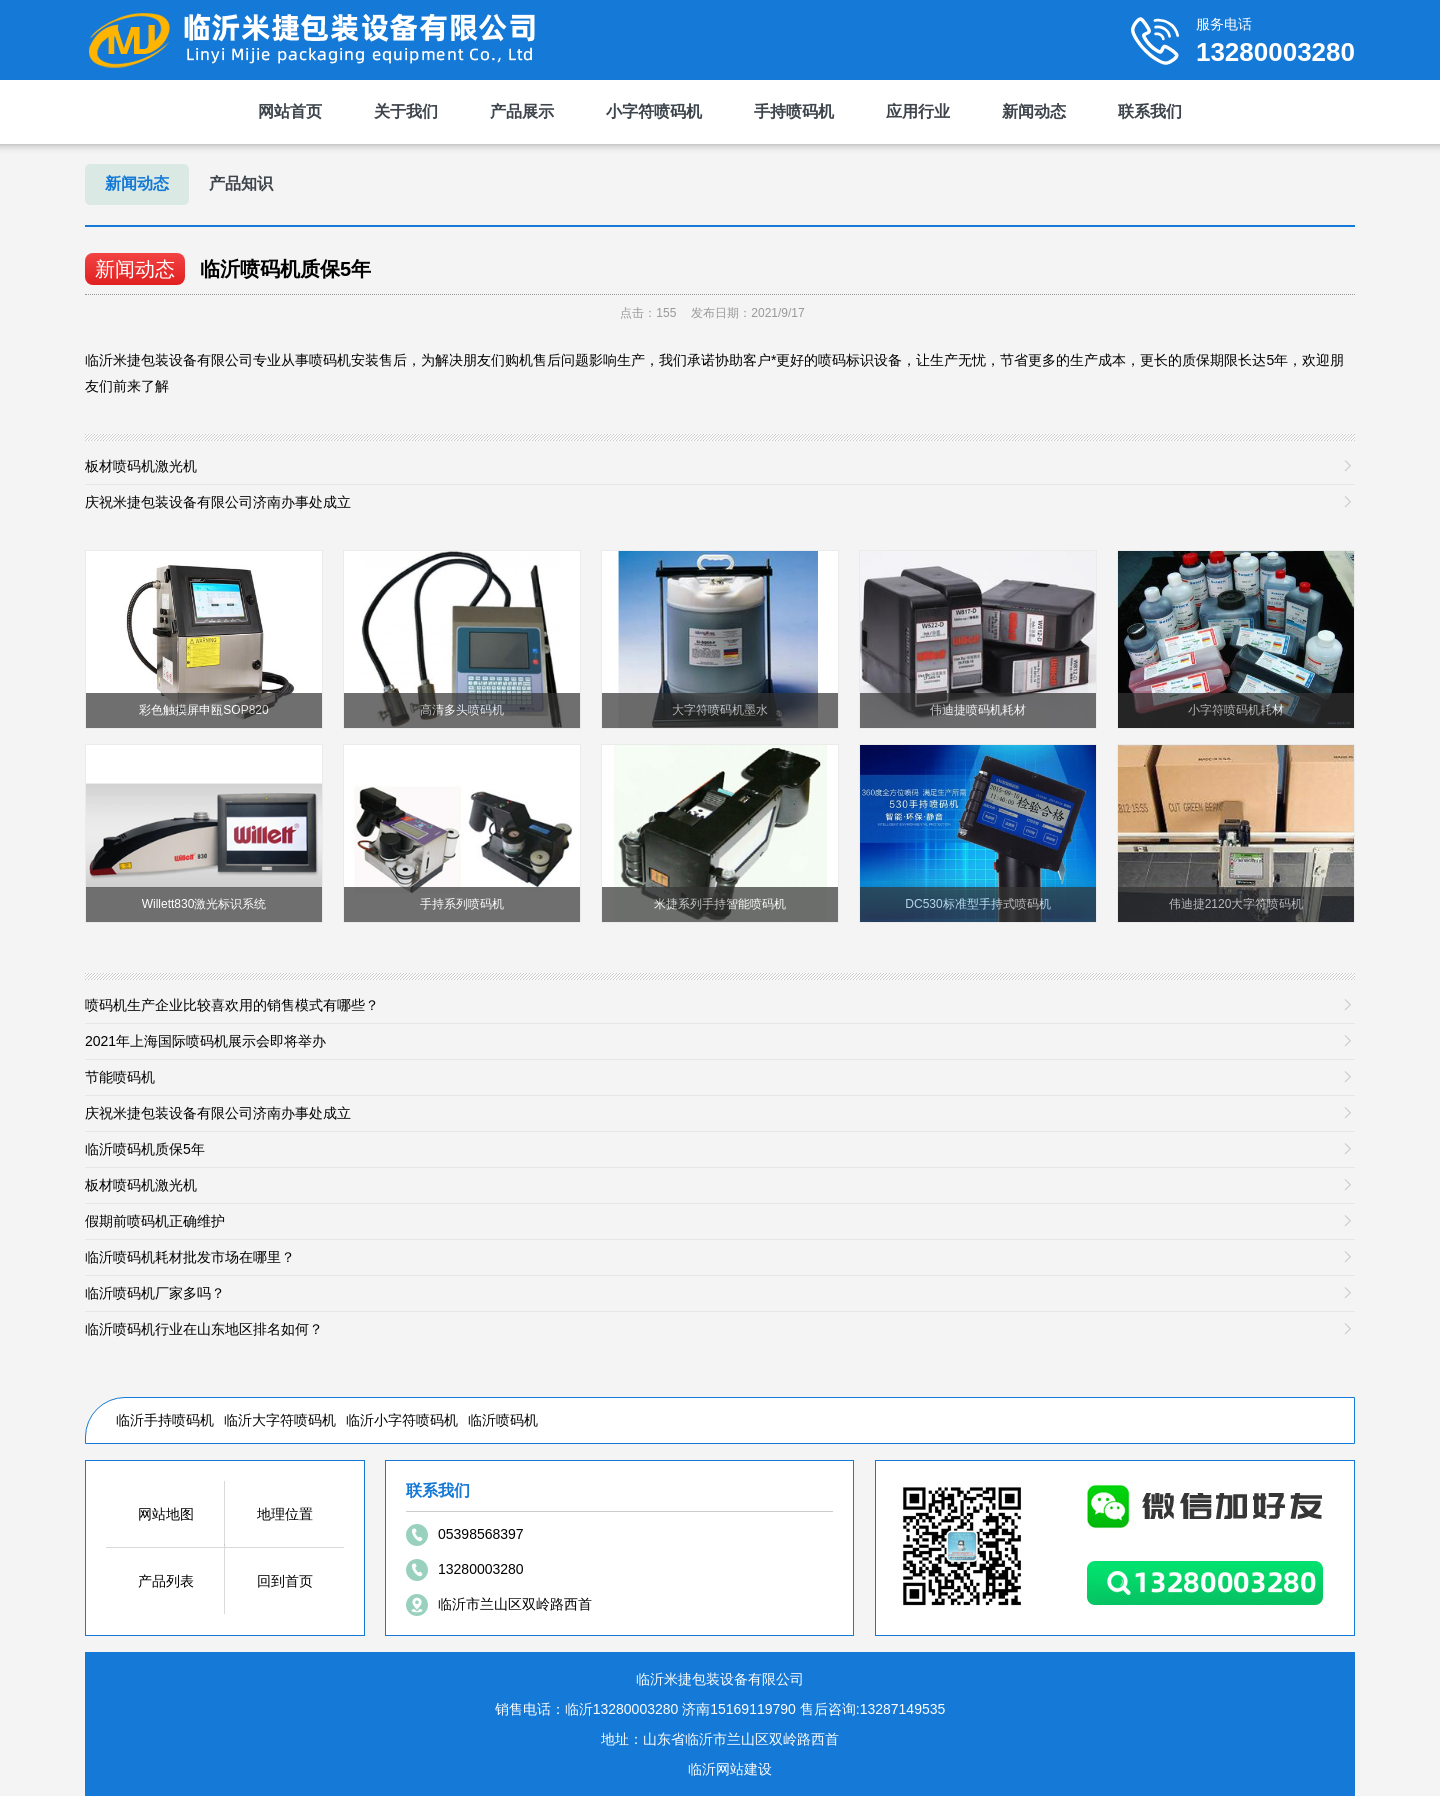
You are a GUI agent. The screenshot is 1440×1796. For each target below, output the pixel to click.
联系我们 (1150, 111)
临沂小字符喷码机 (402, 1420)
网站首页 (290, 111)
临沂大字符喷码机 (280, 1420)
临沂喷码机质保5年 (285, 269)
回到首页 (285, 1581)
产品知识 (241, 183)
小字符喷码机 (654, 111)
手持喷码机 (794, 111)
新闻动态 (1034, 111)
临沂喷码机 (503, 1420)
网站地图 (166, 1514)
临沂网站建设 (730, 1769)
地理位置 (285, 1514)
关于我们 (406, 111)
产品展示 (522, 111)
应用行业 (918, 111)
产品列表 (166, 1581)
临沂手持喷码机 (165, 1420)
